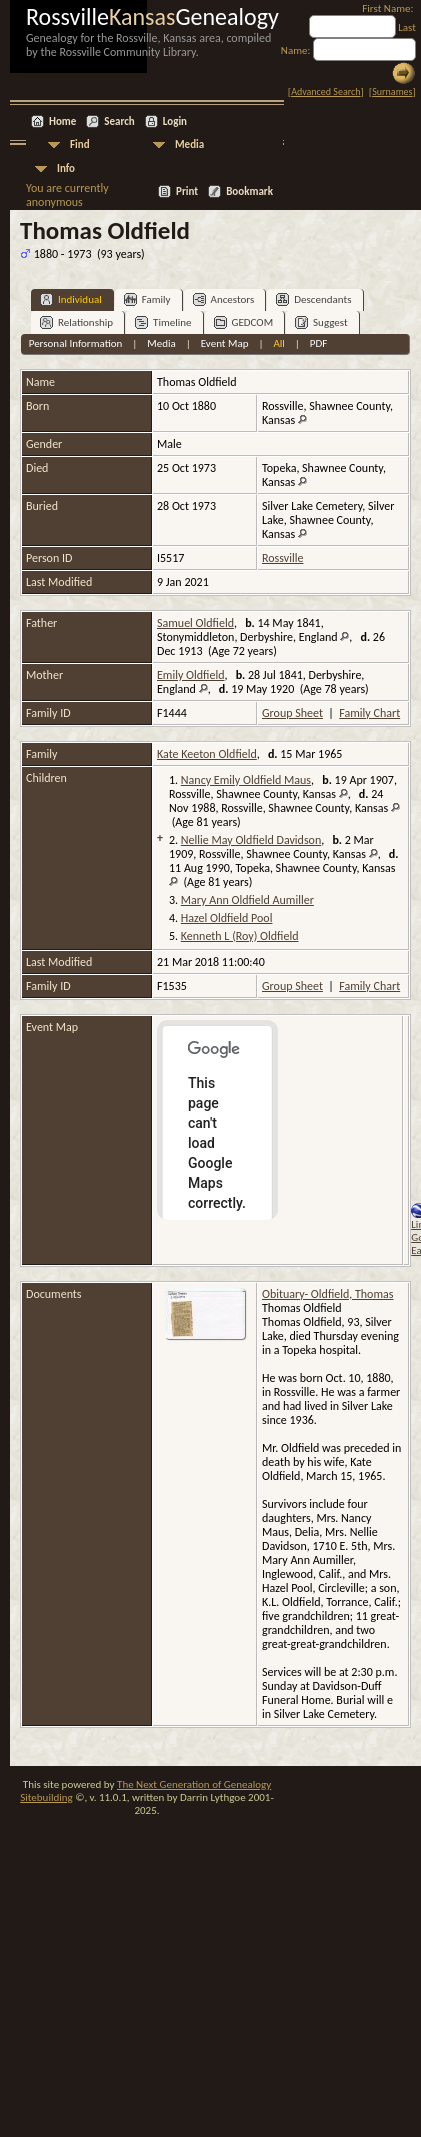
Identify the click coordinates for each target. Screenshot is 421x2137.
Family (147, 299)
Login (175, 121)
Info (66, 168)
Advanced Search (325, 91)
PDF (319, 343)
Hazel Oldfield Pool (227, 918)
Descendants (313, 299)
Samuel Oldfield (195, 623)
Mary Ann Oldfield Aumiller (247, 900)
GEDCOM (244, 322)
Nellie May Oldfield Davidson (251, 840)
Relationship (76, 322)
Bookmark (249, 191)
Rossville (282, 558)
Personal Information (76, 343)
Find (80, 144)
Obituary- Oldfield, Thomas (327, 1294)
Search (119, 121)
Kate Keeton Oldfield (207, 754)
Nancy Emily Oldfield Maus (246, 780)
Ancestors (224, 299)
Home (62, 121)
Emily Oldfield (190, 675)
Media (189, 144)
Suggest (321, 322)
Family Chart (369, 713)
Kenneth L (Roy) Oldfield (240, 936)
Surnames (392, 91)
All (278, 343)
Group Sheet (292, 713)
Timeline (163, 322)
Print (187, 191)
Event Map (225, 343)
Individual (71, 299)
